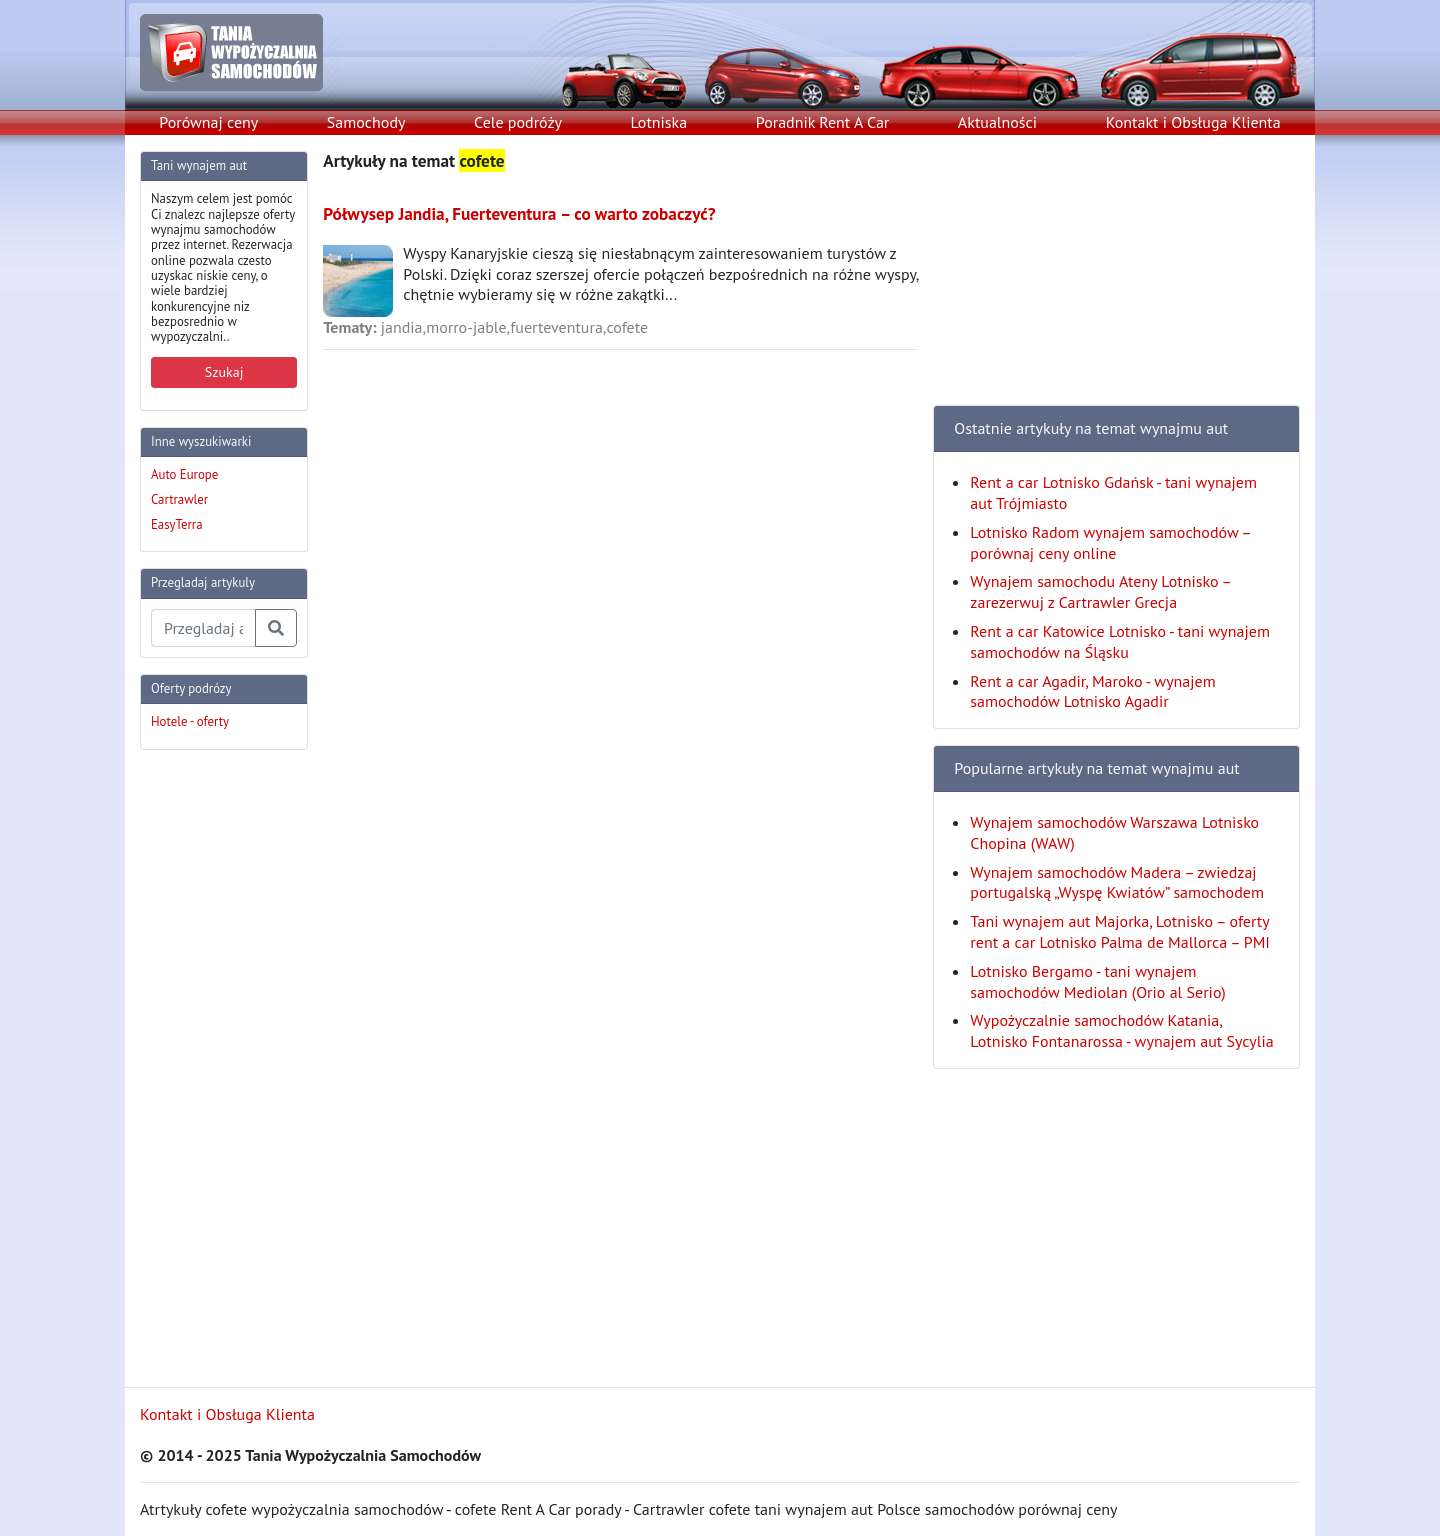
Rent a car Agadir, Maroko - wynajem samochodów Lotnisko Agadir (1092, 691)
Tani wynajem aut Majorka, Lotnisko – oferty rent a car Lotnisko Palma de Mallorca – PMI (1120, 931)
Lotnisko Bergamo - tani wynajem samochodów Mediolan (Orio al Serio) (1098, 981)
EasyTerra (177, 524)
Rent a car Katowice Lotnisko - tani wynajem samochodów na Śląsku (1120, 641)
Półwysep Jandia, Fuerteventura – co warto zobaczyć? (519, 213)
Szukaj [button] (224, 372)
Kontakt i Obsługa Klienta (1193, 122)
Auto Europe (184, 474)
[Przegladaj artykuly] (203, 628)
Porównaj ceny (208, 122)
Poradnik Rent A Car (822, 122)
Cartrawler (179, 499)
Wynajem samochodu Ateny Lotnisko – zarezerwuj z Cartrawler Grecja (1100, 591)
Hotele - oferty (190, 721)
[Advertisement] (220, 1066)
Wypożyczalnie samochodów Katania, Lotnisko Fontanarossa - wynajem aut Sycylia (1121, 1030)
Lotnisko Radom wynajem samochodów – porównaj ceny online (1110, 542)
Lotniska (658, 122)
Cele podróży (518, 122)
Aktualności (997, 122)
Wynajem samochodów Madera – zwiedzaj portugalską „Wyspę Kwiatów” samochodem (1117, 882)
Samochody (366, 122)
